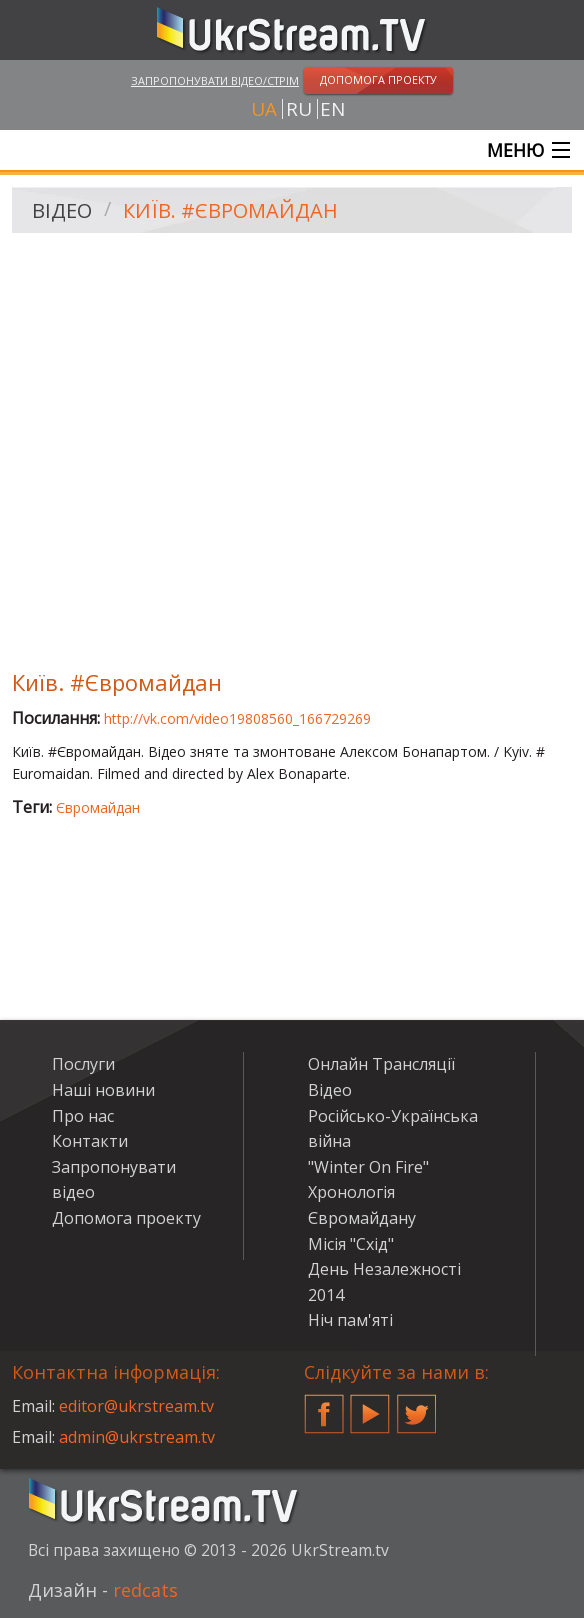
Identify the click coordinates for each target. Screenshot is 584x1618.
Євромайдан (98, 807)
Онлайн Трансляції (381, 1064)
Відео (62, 210)
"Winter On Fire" (368, 1167)
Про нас (83, 1116)
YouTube (370, 1406)
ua (264, 109)
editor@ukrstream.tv (136, 1406)
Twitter (417, 1406)
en (332, 109)
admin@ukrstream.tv (137, 1437)
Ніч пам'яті (350, 1320)
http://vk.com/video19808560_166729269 (237, 718)
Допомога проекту (126, 1218)
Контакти (90, 1141)
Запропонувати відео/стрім (215, 80)
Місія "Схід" (351, 1244)
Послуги (83, 1064)
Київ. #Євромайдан (230, 210)
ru (299, 109)
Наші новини (103, 1090)
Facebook (324, 1406)
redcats (145, 1590)
